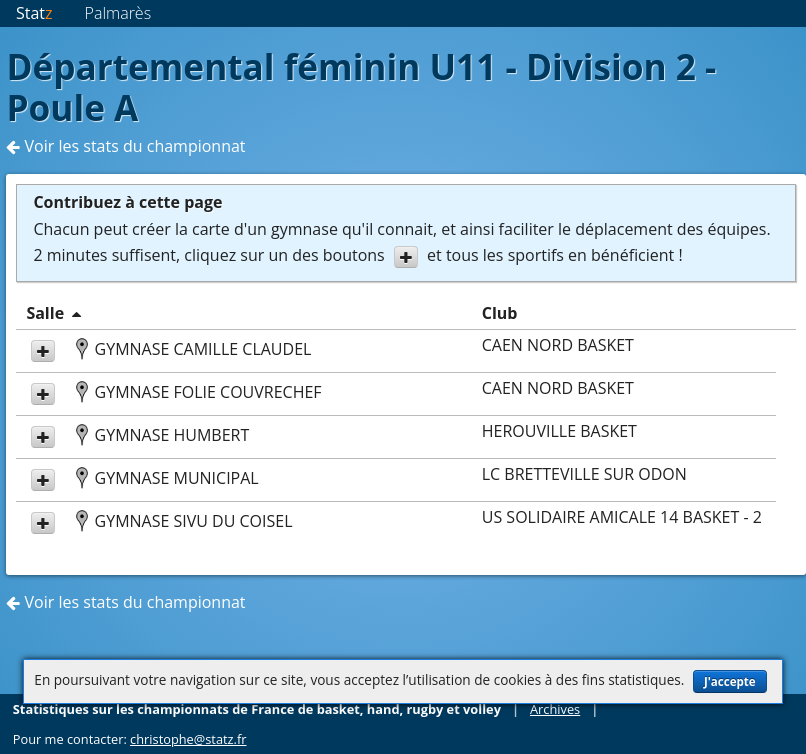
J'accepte (730, 681)
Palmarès (118, 13)
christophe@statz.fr (188, 739)
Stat (34, 13)
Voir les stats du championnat (125, 146)
